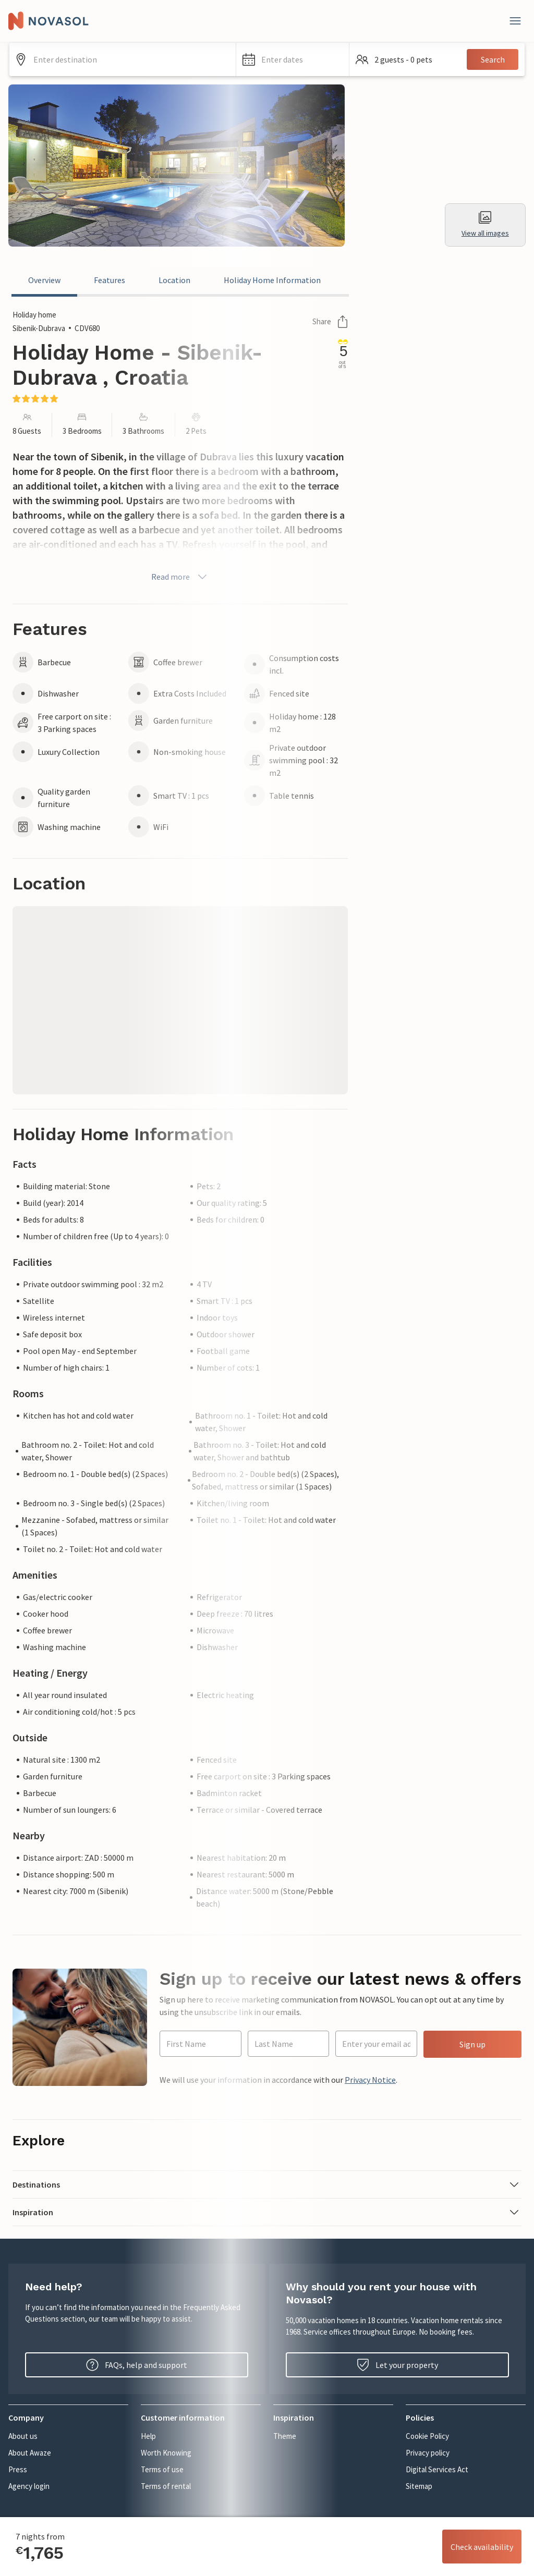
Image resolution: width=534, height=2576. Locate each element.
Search (493, 59)
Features (109, 280)
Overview (44, 280)
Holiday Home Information (272, 280)
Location (174, 280)
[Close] (515, 20)
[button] (292, 59)
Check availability (482, 2547)
